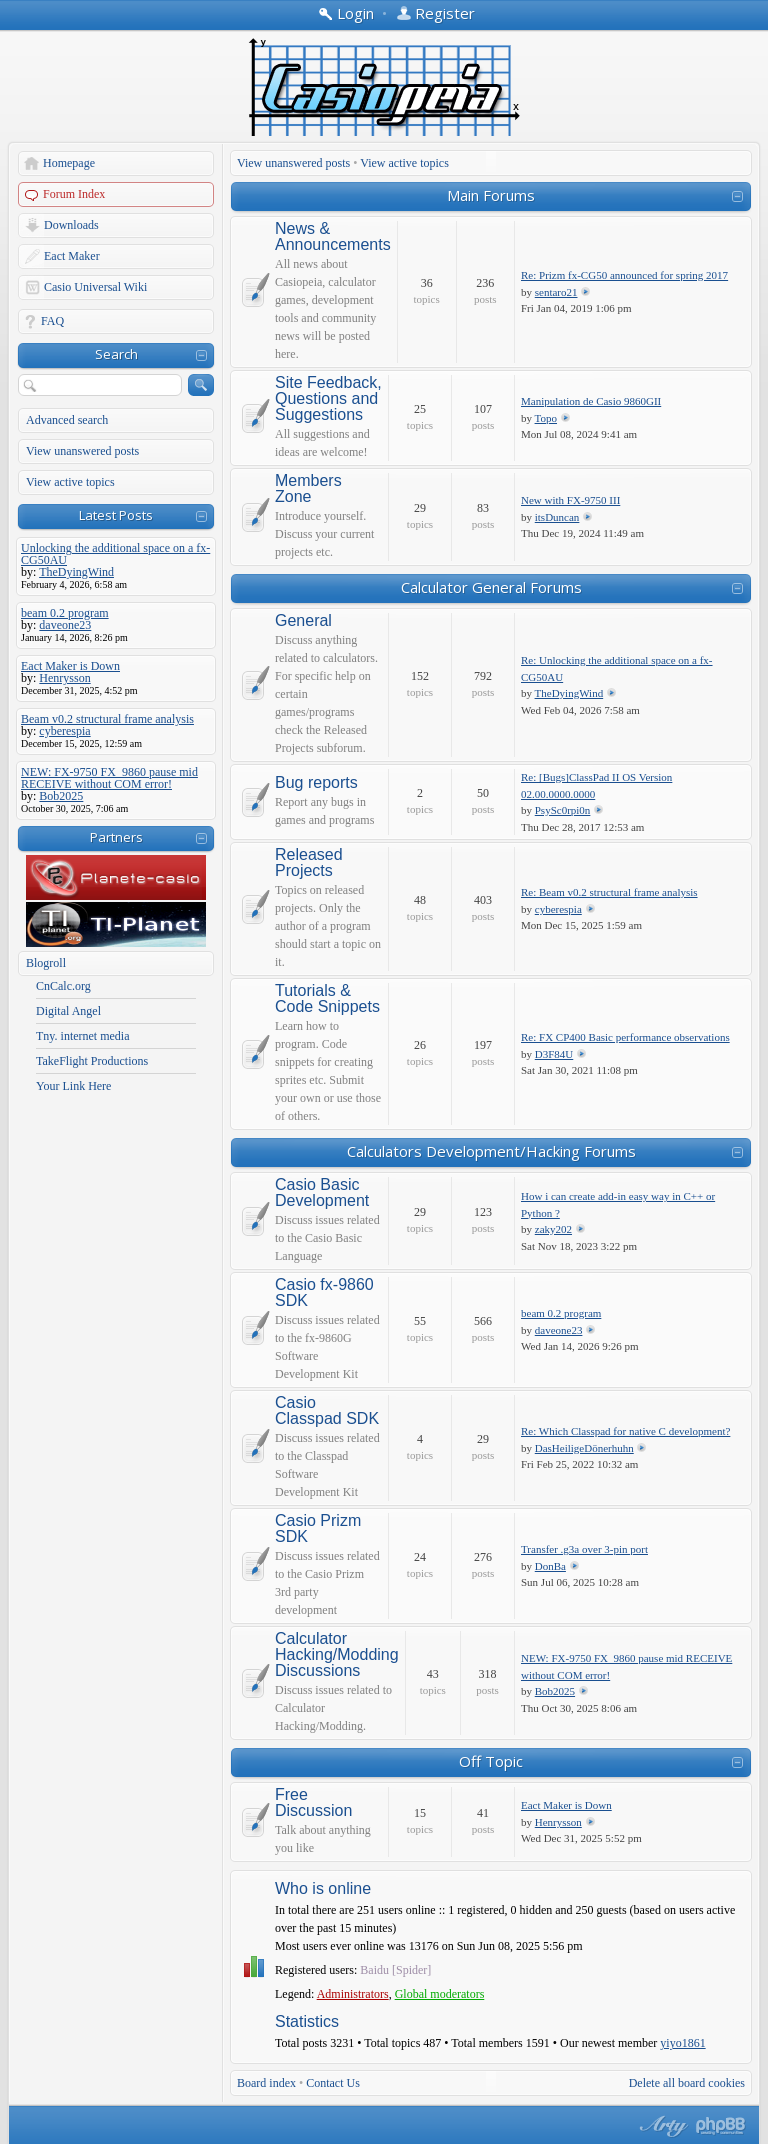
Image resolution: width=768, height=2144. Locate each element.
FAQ (52, 321)
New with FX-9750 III (570, 500)
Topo (546, 418)
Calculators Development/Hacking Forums (491, 1151)
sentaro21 (556, 292)
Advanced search (67, 420)
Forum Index (74, 194)
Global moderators (440, 1994)
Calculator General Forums (491, 587)
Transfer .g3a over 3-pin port (584, 1549)
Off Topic (491, 1761)
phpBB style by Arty (661, 2126)
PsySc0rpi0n (563, 810)
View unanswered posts (82, 451)
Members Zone (308, 489)
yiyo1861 (682, 2043)
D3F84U (554, 1054)
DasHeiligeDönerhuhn (584, 1448)
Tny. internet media (83, 1036)
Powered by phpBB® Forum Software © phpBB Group (721, 2126)
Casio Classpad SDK (327, 1411)
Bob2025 (555, 1691)
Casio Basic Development (322, 1193)
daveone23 (559, 1330)
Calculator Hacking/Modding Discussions (337, 1655)
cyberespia (558, 909)
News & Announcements (333, 237)
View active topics (70, 482)
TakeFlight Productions (92, 1061)
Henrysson (558, 1822)
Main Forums (491, 195)
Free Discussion (313, 1803)
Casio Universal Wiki (95, 287)
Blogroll (46, 963)
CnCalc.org (63, 986)
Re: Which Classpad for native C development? (625, 1431)
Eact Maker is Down (566, 1805)
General (303, 621)
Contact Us (333, 2083)
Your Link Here (73, 1086)
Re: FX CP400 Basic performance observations (625, 1037)
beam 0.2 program (561, 1313)
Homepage (69, 163)
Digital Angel (68, 1011)
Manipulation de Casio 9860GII (591, 401)
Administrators (353, 1994)
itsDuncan (557, 517)
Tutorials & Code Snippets (327, 999)
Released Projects (309, 863)
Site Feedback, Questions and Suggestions (328, 399)
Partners (116, 837)
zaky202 (553, 1229)
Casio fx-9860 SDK (324, 1293)
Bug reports (316, 783)
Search (116, 354)
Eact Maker (72, 256)
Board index (266, 2083)
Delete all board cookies (687, 2083)
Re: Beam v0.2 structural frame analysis (609, 892)
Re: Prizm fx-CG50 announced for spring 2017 (624, 275)
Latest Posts (116, 515)
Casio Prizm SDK (318, 1529)
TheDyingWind (569, 693)
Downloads (71, 225)
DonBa (550, 1566)
